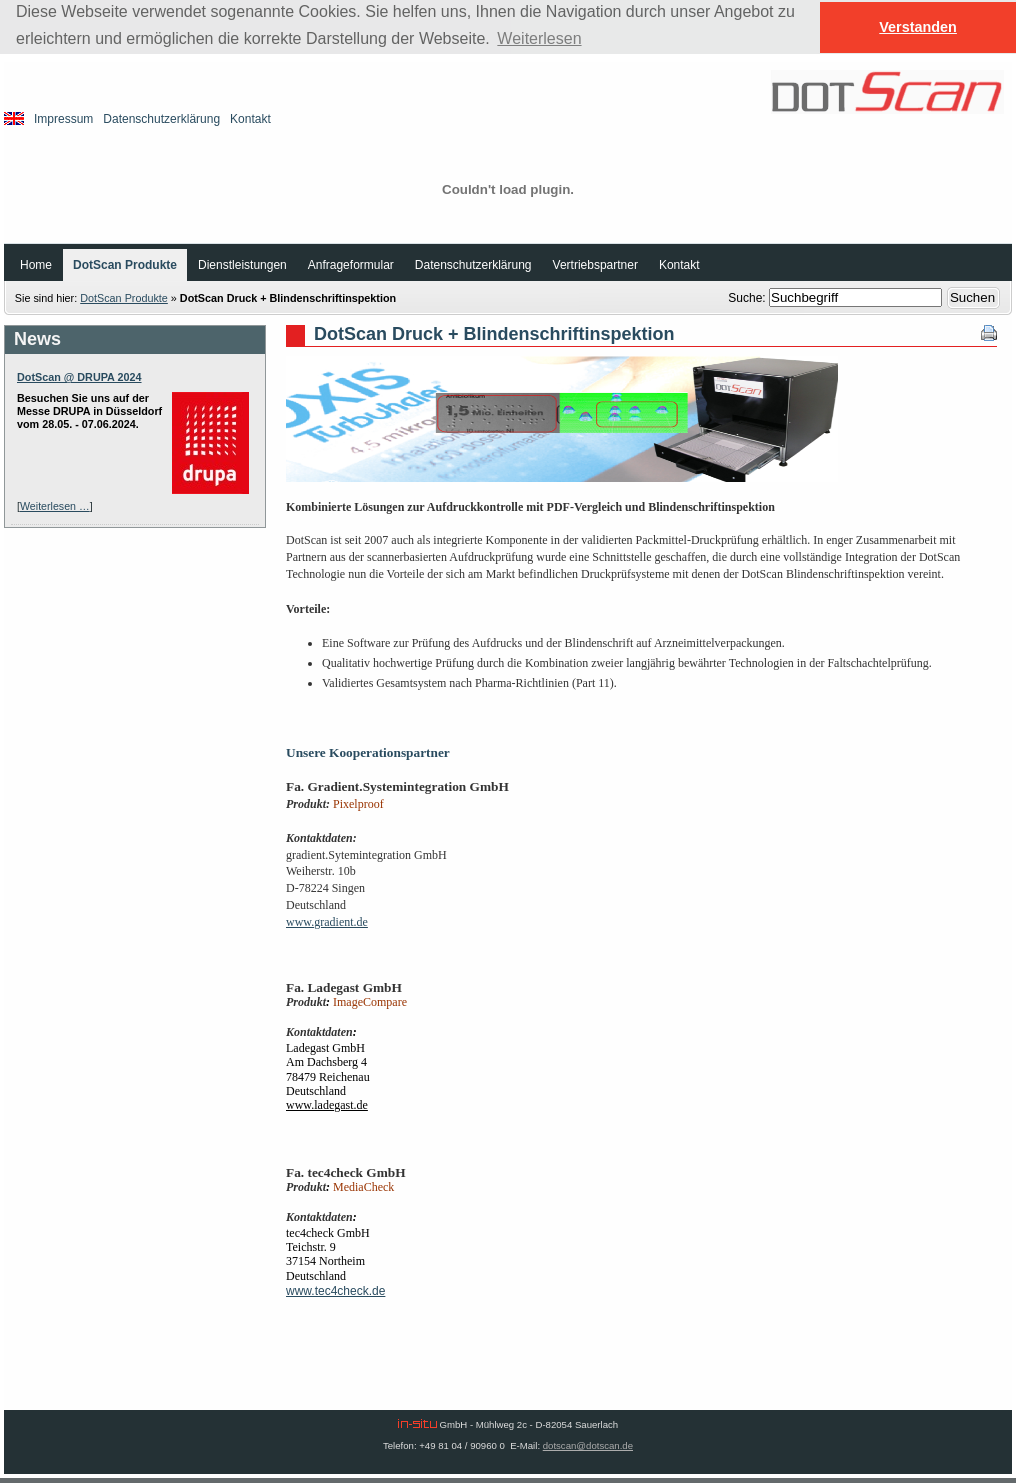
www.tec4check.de (335, 1291)
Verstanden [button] (918, 27)
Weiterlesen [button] (539, 38)
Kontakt (250, 119)
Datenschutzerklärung (161, 119)
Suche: (748, 298)
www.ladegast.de (327, 1105)
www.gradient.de (327, 922)
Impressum (63, 119)
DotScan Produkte (124, 298)
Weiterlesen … (55, 506)
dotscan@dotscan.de (588, 1445)
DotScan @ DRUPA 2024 (79, 377)
